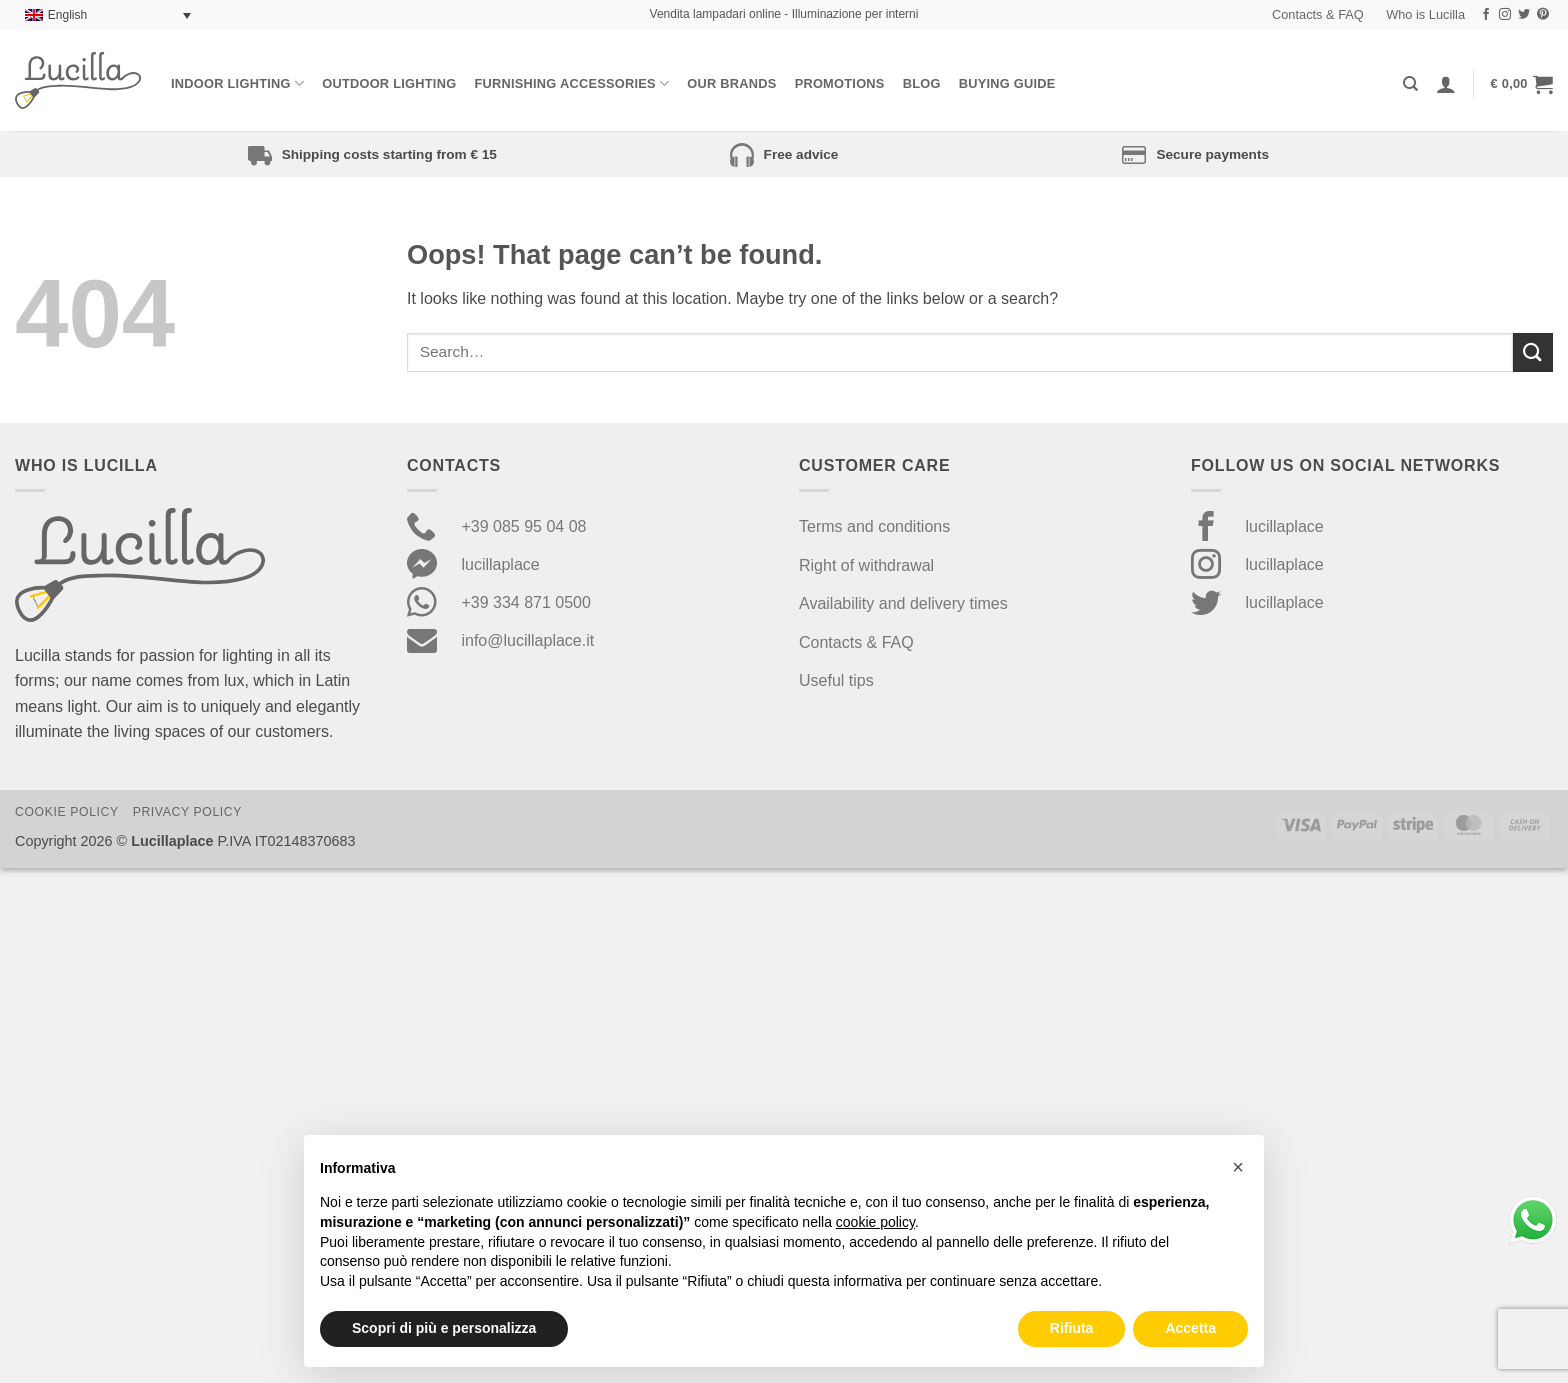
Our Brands (731, 83)
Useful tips (836, 680)
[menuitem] (108, 15)
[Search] (1410, 84)
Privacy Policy (187, 812)
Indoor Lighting (237, 83)
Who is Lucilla (1425, 14)
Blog (922, 83)
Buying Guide (1007, 83)
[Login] (1446, 84)
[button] (1522, 84)
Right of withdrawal (866, 565)
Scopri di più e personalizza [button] (444, 1328)
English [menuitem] (67, 15)
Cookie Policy (67, 812)
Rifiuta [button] (1072, 1328)
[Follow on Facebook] (1486, 15)
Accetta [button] (1190, 1328)
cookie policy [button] (875, 1222)
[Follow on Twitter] (1524, 15)
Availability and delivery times (903, 603)
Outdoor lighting (389, 83)
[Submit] (1533, 352)
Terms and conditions (874, 526)
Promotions (840, 83)
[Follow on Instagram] (1505, 15)
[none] (108, 15)
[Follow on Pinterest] (1543, 15)
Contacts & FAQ (1318, 14)
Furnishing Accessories (571, 83)
